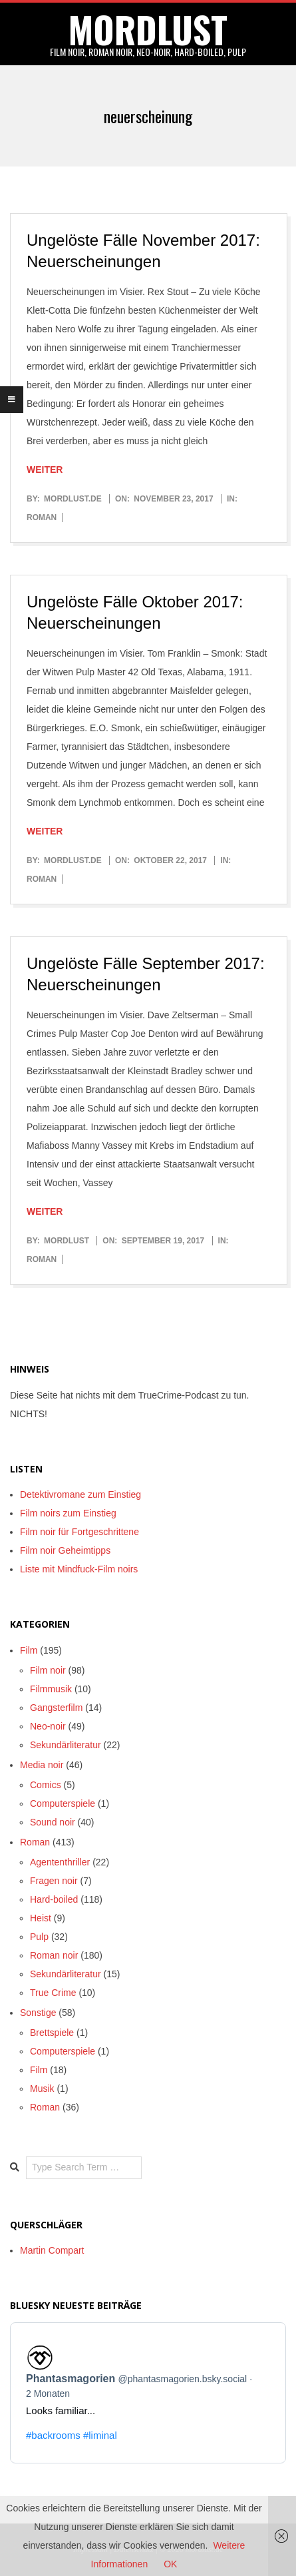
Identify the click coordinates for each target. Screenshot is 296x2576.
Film (28, 1650)
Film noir (48, 1670)
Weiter (45, 469)
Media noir (41, 1765)
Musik (42, 2088)
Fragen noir (54, 1880)
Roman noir (54, 1955)
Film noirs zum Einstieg (68, 1513)
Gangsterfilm (56, 1707)
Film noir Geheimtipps (65, 1550)
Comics (45, 1784)
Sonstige (38, 2012)
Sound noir (52, 1822)
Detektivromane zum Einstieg (80, 1494)
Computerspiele (62, 1803)
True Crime (53, 1992)
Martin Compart (52, 2250)
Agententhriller (60, 1862)
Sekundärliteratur (65, 1745)
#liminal (100, 2435)
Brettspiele (52, 2032)
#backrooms (53, 2435)
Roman (42, 517)
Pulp (39, 1936)
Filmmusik (51, 1689)
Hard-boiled (54, 1899)
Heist (40, 1918)
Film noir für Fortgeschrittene (79, 1531)
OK (170, 2564)
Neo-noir (48, 1726)
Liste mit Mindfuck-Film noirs (79, 1569)
